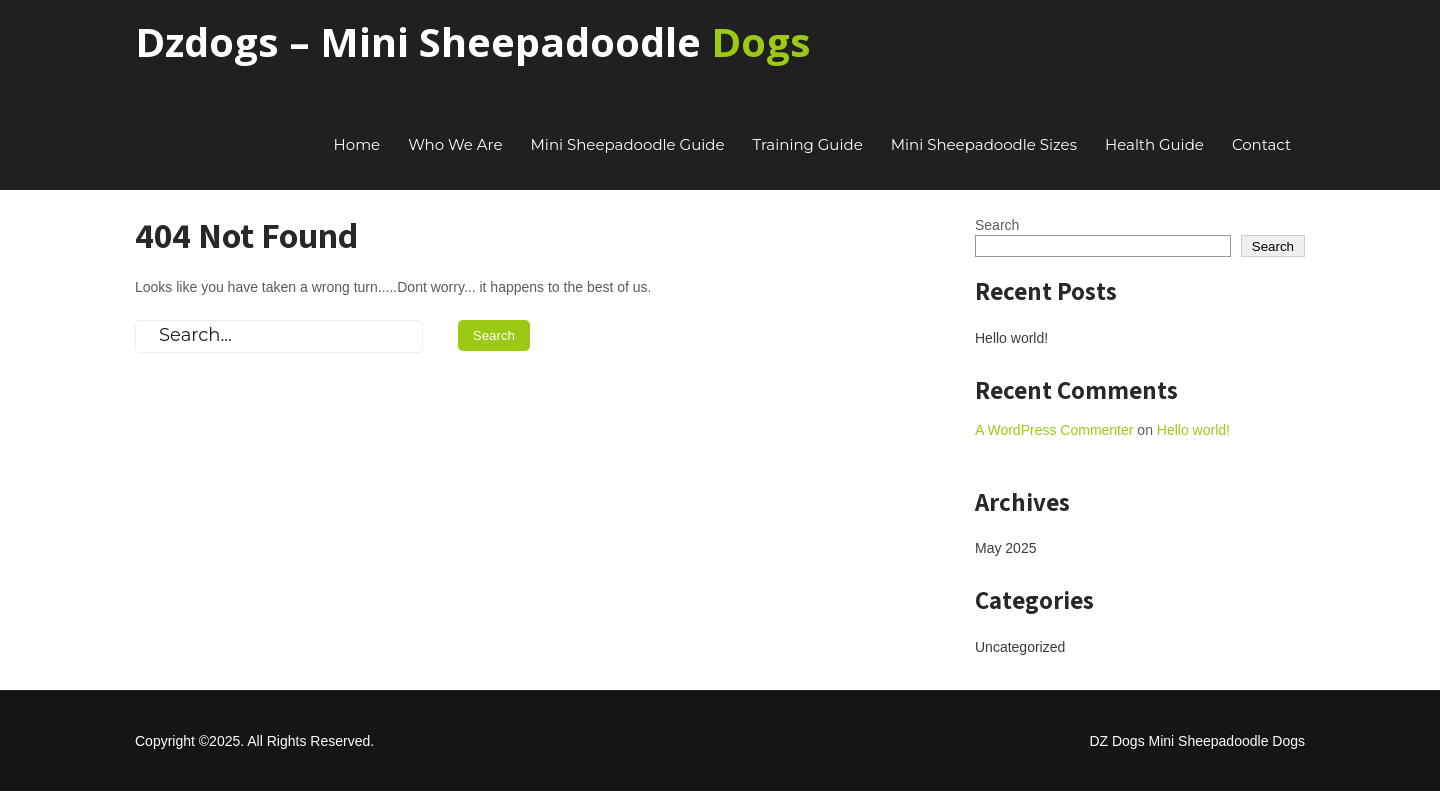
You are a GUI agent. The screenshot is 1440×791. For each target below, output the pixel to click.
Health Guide (1154, 144)
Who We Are (455, 144)
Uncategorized (1020, 647)
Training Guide (808, 144)
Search (997, 225)
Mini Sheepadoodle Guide (628, 144)
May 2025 (1005, 548)
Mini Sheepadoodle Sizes (984, 144)
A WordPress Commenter (1054, 430)
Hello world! (1011, 338)
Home (357, 144)
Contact (1261, 144)
